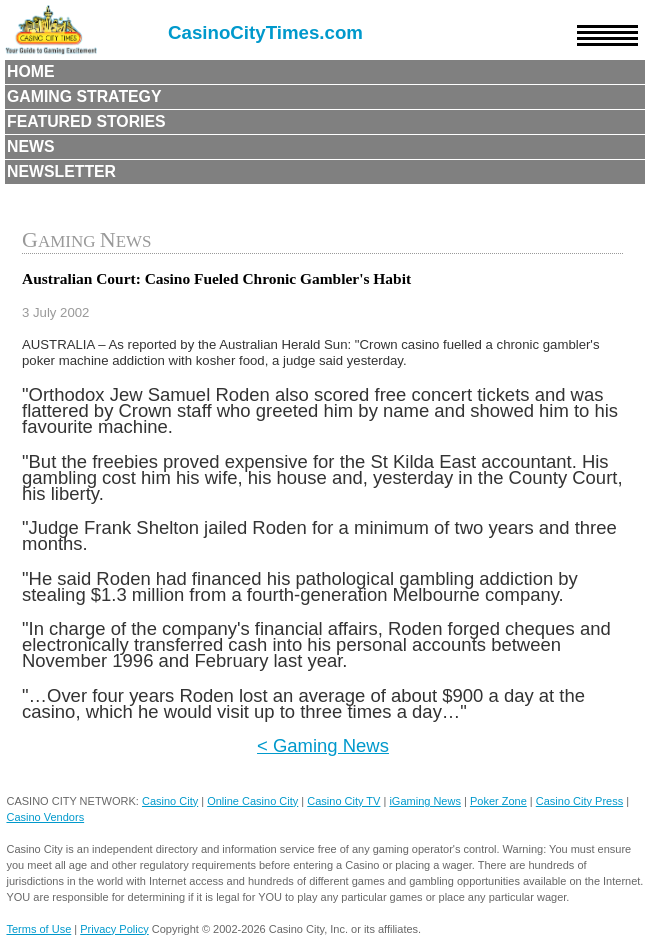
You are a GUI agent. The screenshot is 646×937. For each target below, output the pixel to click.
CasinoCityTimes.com (265, 32)
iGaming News (425, 801)
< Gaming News (323, 745)
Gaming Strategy (84, 96)
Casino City (170, 801)
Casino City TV (343, 801)
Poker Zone (498, 801)
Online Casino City (252, 801)
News (31, 146)
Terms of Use (38, 929)
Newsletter (61, 171)
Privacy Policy (114, 929)
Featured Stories (86, 121)
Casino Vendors (45, 817)
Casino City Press (579, 801)
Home (31, 71)
